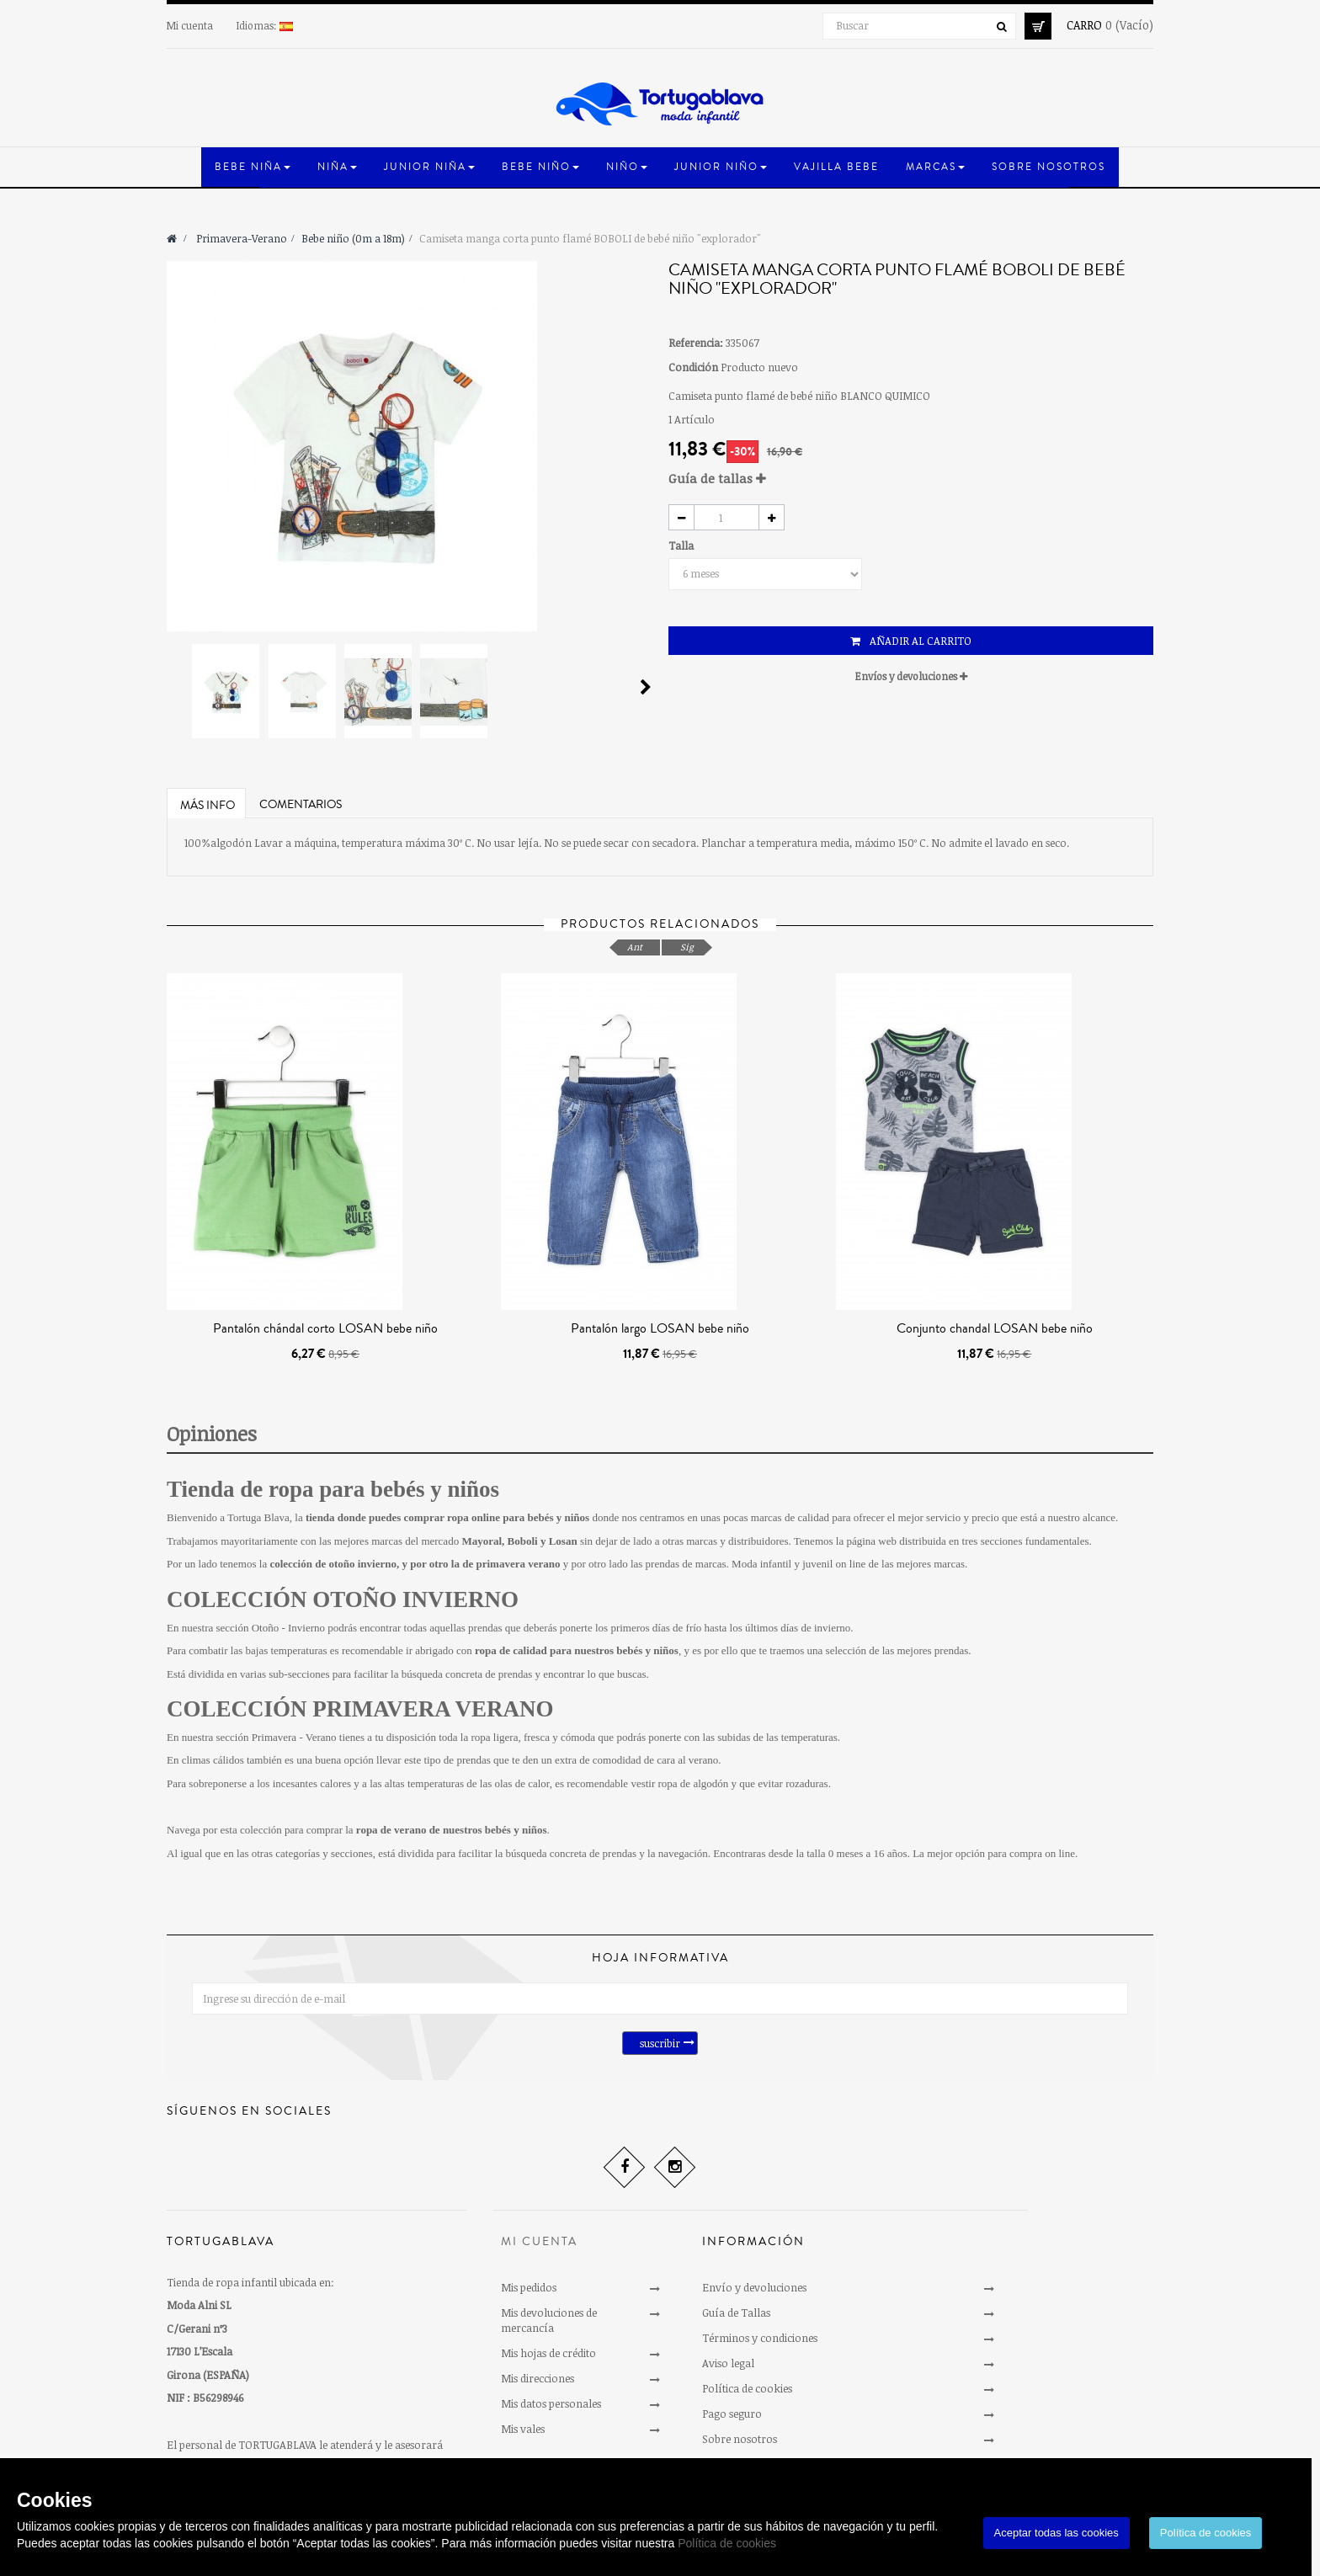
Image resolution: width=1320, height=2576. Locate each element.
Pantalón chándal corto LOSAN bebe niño (325, 1328)
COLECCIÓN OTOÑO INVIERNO (343, 1599)
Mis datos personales (551, 2403)
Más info (207, 805)
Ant (634, 946)
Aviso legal (728, 2363)
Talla (682, 545)
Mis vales (523, 2428)
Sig (687, 946)
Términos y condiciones (759, 2337)
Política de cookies (727, 2543)
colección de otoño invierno (333, 1563)
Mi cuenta (190, 25)
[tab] (910, 478)
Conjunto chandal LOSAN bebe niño (995, 1328)
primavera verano (518, 1563)
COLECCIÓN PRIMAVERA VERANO (360, 1709)
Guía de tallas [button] (717, 478)
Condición (693, 367)
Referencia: (695, 342)
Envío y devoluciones (754, 2287)
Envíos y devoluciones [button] (911, 676)
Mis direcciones (537, 2378)
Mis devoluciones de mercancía (549, 2320)
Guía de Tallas (736, 2312)
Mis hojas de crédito (548, 2352)
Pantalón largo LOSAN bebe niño (660, 1328)
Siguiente (646, 687)
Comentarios (300, 804)
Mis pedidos (528, 2287)
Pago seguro (732, 2413)
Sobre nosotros (739, 2438)
